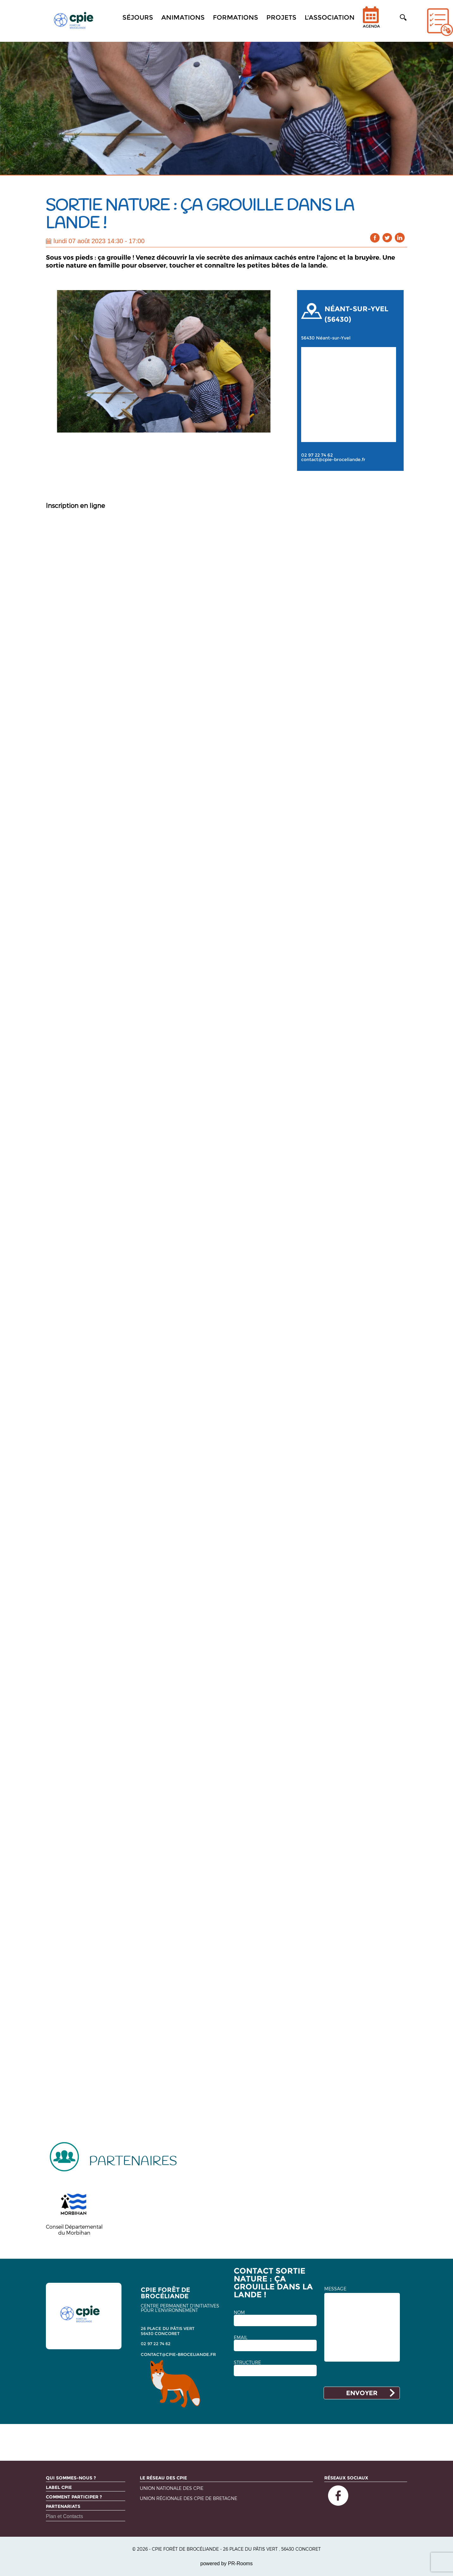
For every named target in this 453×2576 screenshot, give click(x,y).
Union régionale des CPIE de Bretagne (188, 2498)
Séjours (137, 17)
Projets (281, 17)
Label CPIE (59, 2487)
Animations (183, 17)
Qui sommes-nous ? (71, 2478)
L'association (330, 17)
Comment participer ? (74, 2497)
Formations (235, 17)
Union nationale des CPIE (171, 2488)
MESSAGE (335, 2289)
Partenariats (63, 2506)
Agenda (371, 21)
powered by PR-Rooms (226, 2563)
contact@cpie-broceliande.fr (333, 459)
